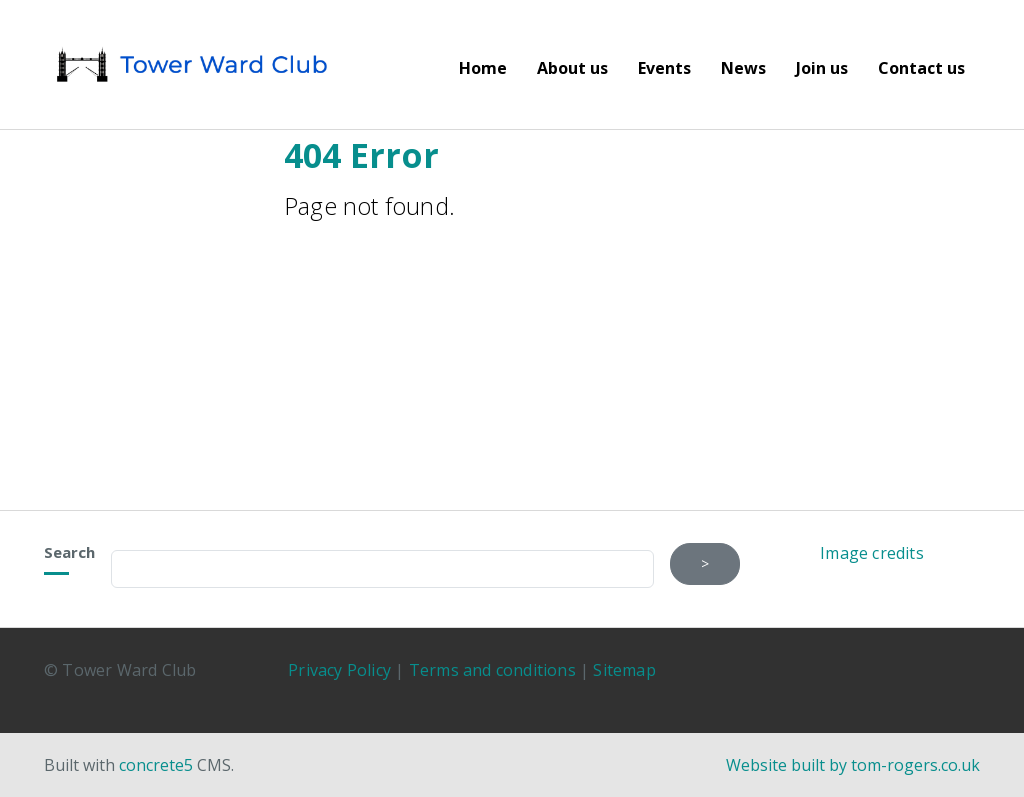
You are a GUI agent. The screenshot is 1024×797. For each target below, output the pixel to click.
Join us (822, 68)
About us (572, 68)
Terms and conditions (492, 670)
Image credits (872, 553)
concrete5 (156, 765)
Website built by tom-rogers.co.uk (853, 765)
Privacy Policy (339, 670)
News (743, 68)
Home (483, 68)
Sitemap (624, 670)
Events (664, 68)
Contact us (921, 68)
